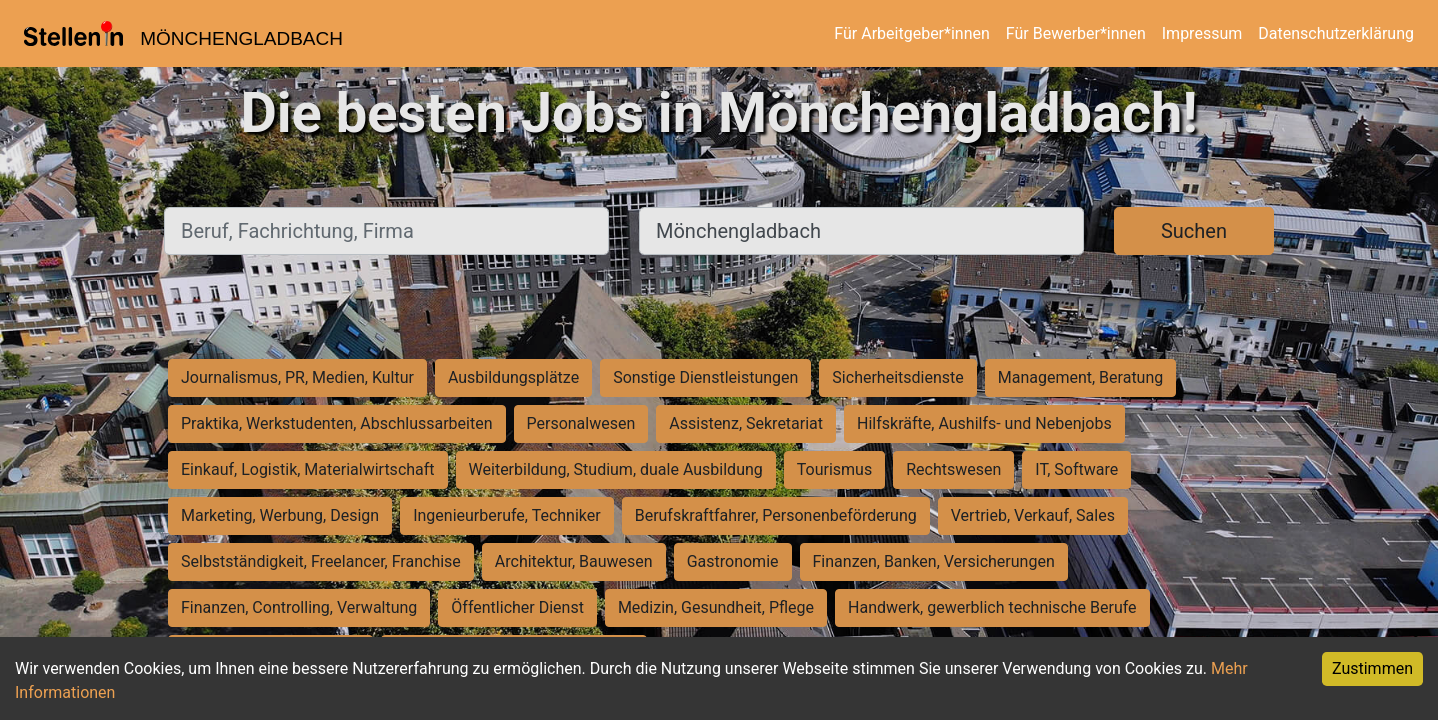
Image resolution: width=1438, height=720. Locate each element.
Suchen (1194, 231)
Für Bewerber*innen (1076, 33)
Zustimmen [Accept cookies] (1372, 668)
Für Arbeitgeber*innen (911, 33)
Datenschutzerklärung (1336, 33)
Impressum (1202, 33)
